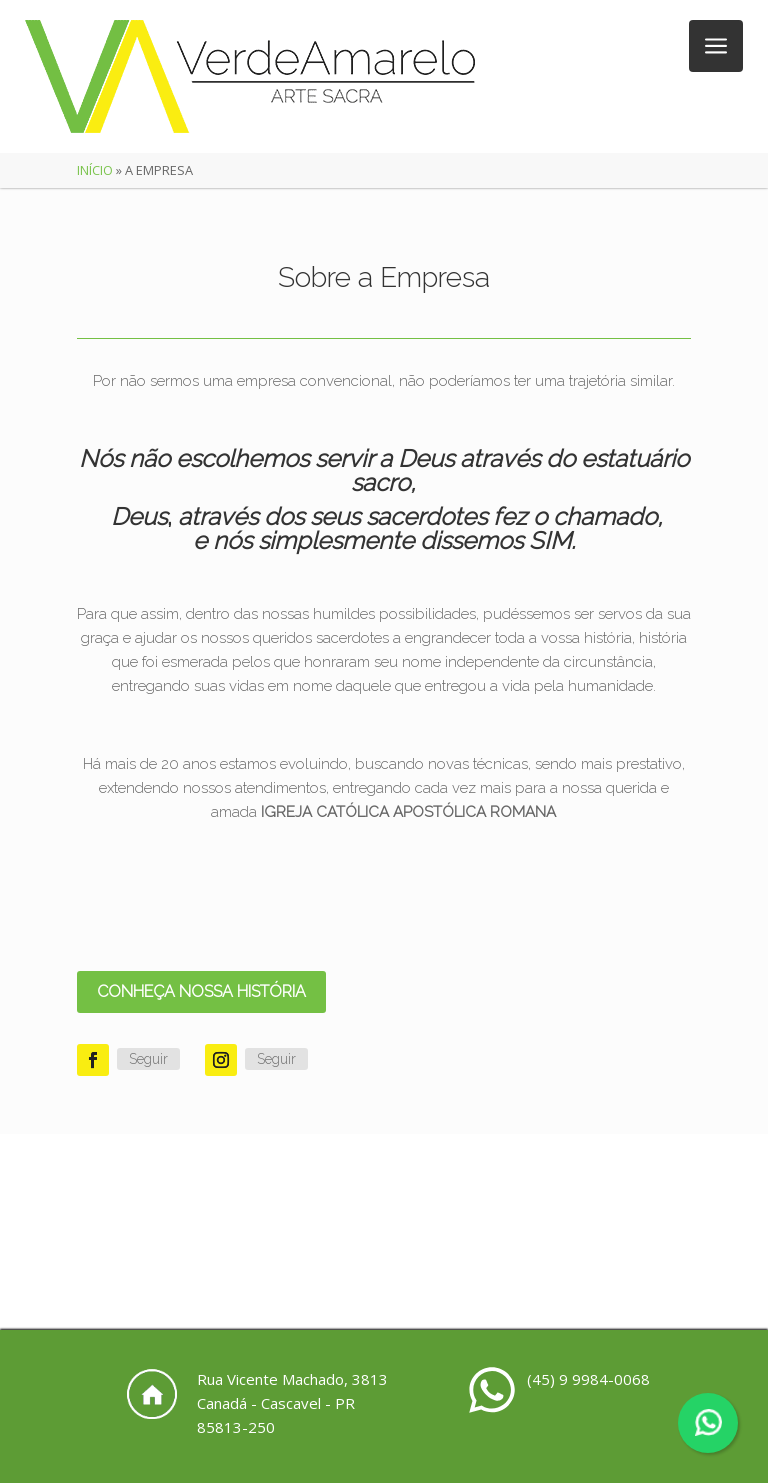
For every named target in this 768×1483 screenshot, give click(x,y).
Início (95, 170)
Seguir (148, 1059)
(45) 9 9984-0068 (588, 1379)
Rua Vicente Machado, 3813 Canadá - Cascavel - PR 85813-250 (292, 1403)
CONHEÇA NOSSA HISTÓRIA (201, 991)
